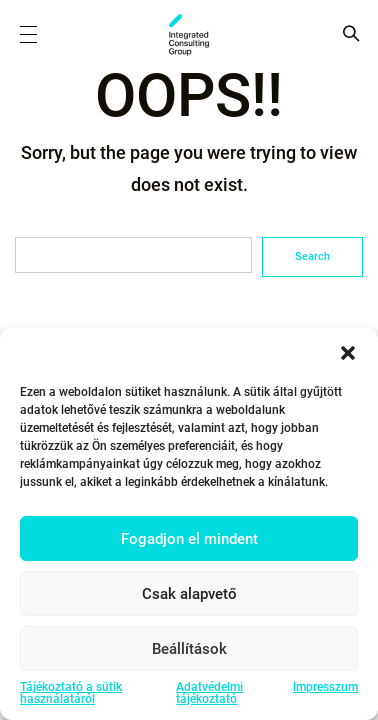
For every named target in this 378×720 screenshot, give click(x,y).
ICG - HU (189, 35)
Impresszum (325, 687)
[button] (348, 353)
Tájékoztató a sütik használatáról (71, 693)
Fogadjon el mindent (189, 539)
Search (312, 256)
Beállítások (189, 649)
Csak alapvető (189, 594)
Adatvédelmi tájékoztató (209, 693)
